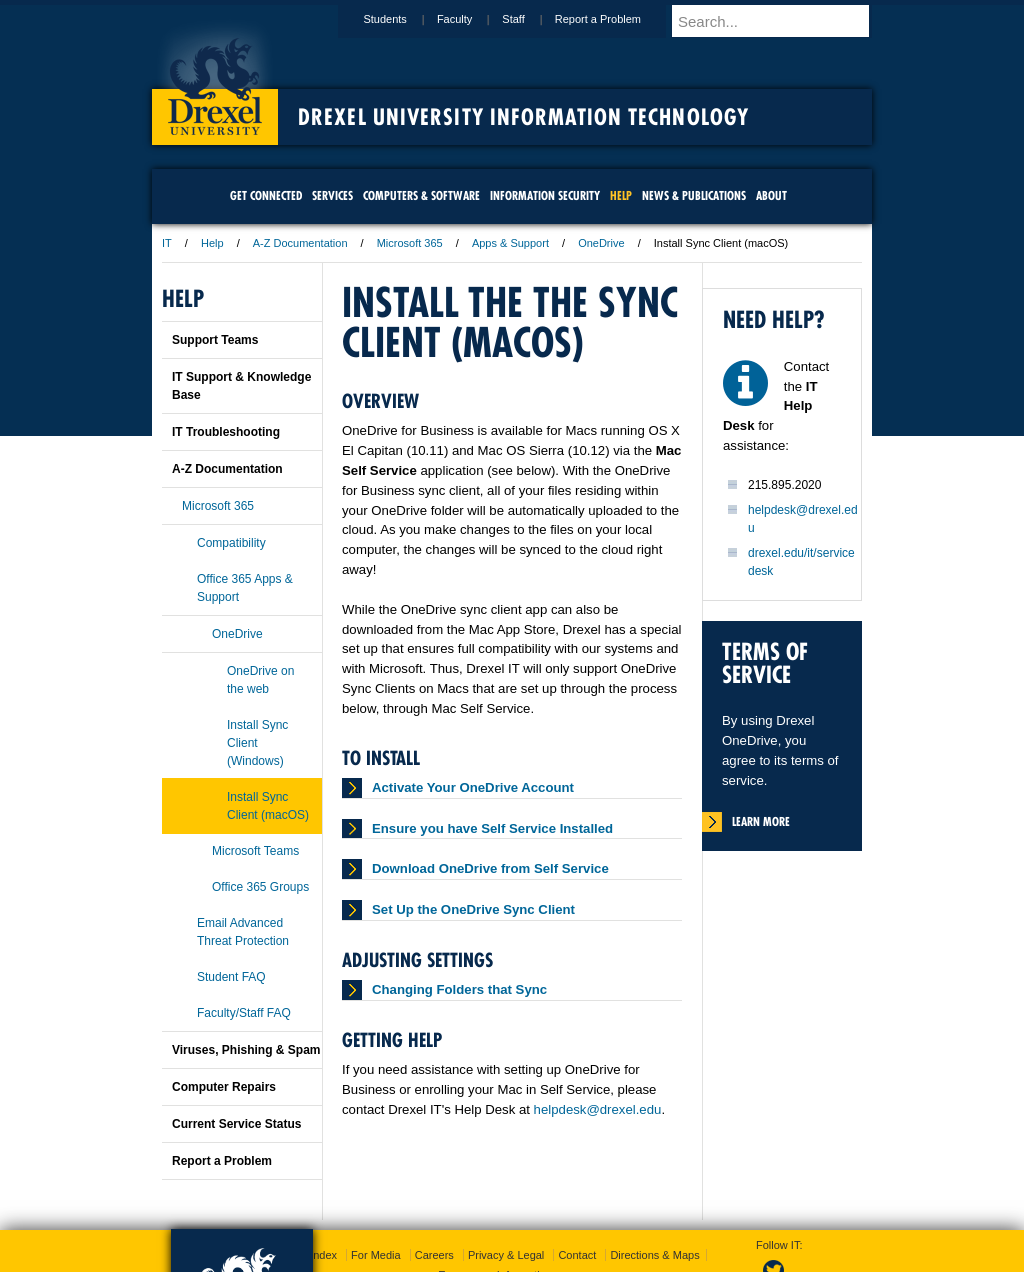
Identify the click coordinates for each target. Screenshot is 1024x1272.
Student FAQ (231, 977)
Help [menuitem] (621, 195)
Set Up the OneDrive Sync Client (473, 909)
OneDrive (601, 243)
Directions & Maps (654, 1255)
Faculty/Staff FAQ (244, 1013)
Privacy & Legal (506, 1255)
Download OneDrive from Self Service (490, 868)
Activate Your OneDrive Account (473, 787)
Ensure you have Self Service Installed (492, 828)
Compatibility (231, 543)
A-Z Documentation (300, 243)
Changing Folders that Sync (459, 989)
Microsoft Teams (255, 851)
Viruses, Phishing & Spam (246, 1050)
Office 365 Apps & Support (245, 588)
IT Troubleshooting (226, 432)
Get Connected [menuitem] (266, 195)
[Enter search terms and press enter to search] (781, 21)
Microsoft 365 (410, 243)
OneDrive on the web (260, 680)
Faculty (473, 19)
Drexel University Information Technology (523, 117)
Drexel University (215, 80)
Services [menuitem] (332, 195)
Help (212, 243)
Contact (577, 1255)
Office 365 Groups (260, 887)
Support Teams (215, 340)
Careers (434, 1255)
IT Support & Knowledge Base (241, 386)
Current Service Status (236, 1124)
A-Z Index (313, 1255)
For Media (376, 1255)
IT (167, 243)
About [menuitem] (771, 195)
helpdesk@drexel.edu (598, 1109)
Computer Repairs (224, 1087)
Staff (532, 19)
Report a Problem (617, 19)
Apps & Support (510, 243)
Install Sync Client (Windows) (257, 743)
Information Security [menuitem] (545, 195)
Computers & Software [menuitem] (421, 195)
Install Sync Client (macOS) (268, 806)
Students (403, 19)
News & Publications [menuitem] (694, 195)
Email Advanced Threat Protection (243, 932)
